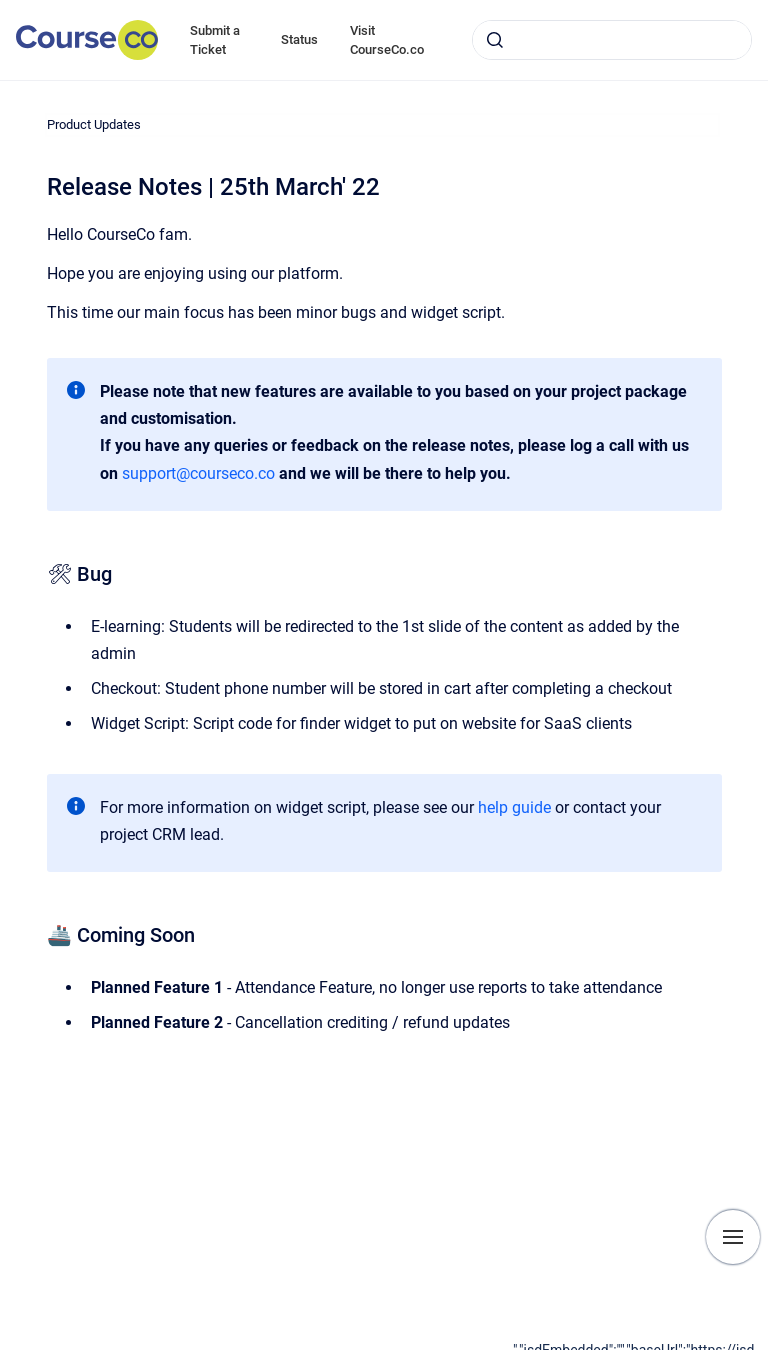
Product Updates (94, 124)
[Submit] (495, 40)
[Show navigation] (733, 1237)
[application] (640, 1345)
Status (299, 39)
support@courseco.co (198, 473)
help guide (514, 807)
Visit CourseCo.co (387, 40)
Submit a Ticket (215, 40)
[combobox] (612, 40)
